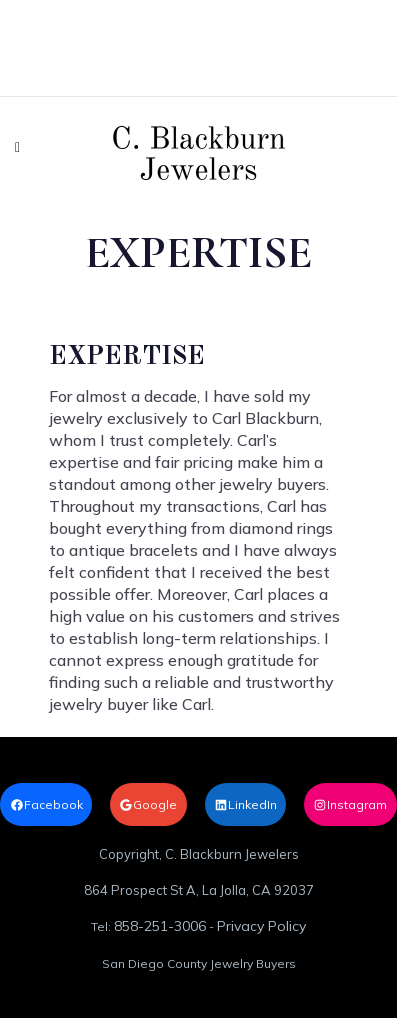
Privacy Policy (261, 926)
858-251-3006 (160, 926)
